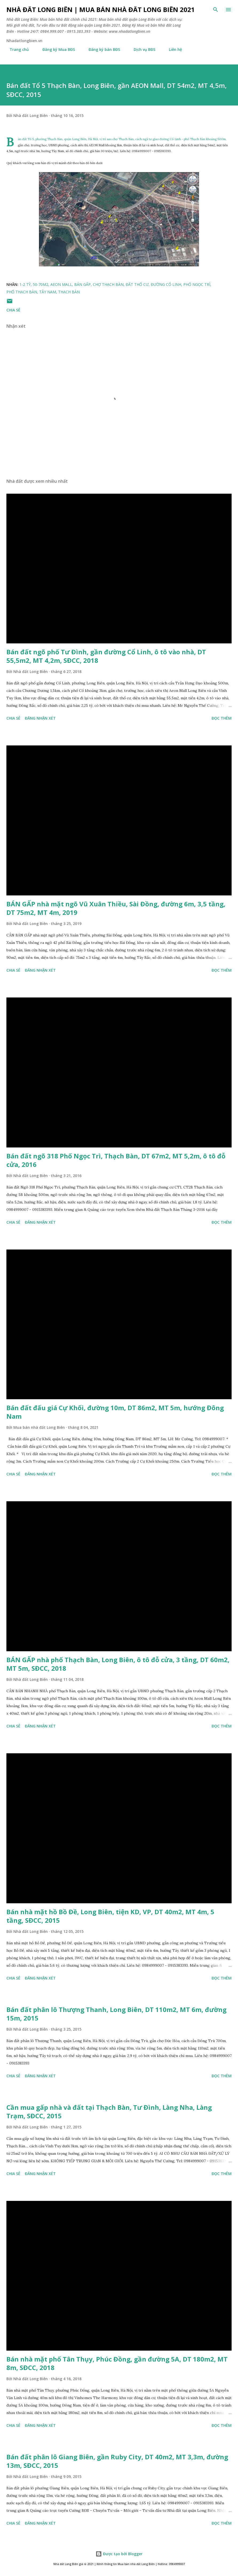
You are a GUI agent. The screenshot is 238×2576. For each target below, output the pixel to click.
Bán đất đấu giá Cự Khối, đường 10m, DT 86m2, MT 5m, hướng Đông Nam (115, 1412)
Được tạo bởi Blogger (119, 2553)
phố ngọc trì (196, 284)
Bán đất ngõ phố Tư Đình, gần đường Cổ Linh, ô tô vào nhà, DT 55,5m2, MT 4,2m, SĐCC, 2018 (106, 656)
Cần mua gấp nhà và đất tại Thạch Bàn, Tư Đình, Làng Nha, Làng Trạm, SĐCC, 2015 (109, 2111)
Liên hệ (172, 49)
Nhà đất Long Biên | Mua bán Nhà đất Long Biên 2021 (100, 9)
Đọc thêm (222, 718)
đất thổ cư (137, 284)
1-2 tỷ (25, 284)
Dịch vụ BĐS (141, 49)
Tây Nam (47, 291)
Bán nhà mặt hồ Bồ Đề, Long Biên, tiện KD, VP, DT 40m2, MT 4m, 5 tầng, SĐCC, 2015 (110, 1916)
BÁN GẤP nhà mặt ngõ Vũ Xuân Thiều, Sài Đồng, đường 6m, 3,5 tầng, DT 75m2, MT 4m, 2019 (115, 908)
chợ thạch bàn (108, 284)
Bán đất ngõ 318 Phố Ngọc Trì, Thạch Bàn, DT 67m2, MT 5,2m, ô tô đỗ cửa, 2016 (115, 1160)
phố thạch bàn (21, 291)
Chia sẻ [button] (13, 310)
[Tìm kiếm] (215, 9)
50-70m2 (40, 284)
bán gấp (82, 284)
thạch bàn (69, 291)
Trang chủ (16, 49)
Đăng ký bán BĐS (101, 49)
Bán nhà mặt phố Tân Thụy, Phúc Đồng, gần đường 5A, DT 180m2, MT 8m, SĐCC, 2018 (117, 2363)
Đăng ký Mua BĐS (55, 49)
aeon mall (61, 284)
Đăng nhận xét (40, 718)
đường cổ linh (166, 284)
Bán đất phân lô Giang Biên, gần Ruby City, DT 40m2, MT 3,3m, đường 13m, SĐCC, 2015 (117, 2461)
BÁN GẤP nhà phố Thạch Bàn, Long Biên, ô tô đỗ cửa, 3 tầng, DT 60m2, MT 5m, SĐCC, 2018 (117, 1664)
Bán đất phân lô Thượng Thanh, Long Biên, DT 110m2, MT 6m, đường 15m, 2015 (116, 2013)
